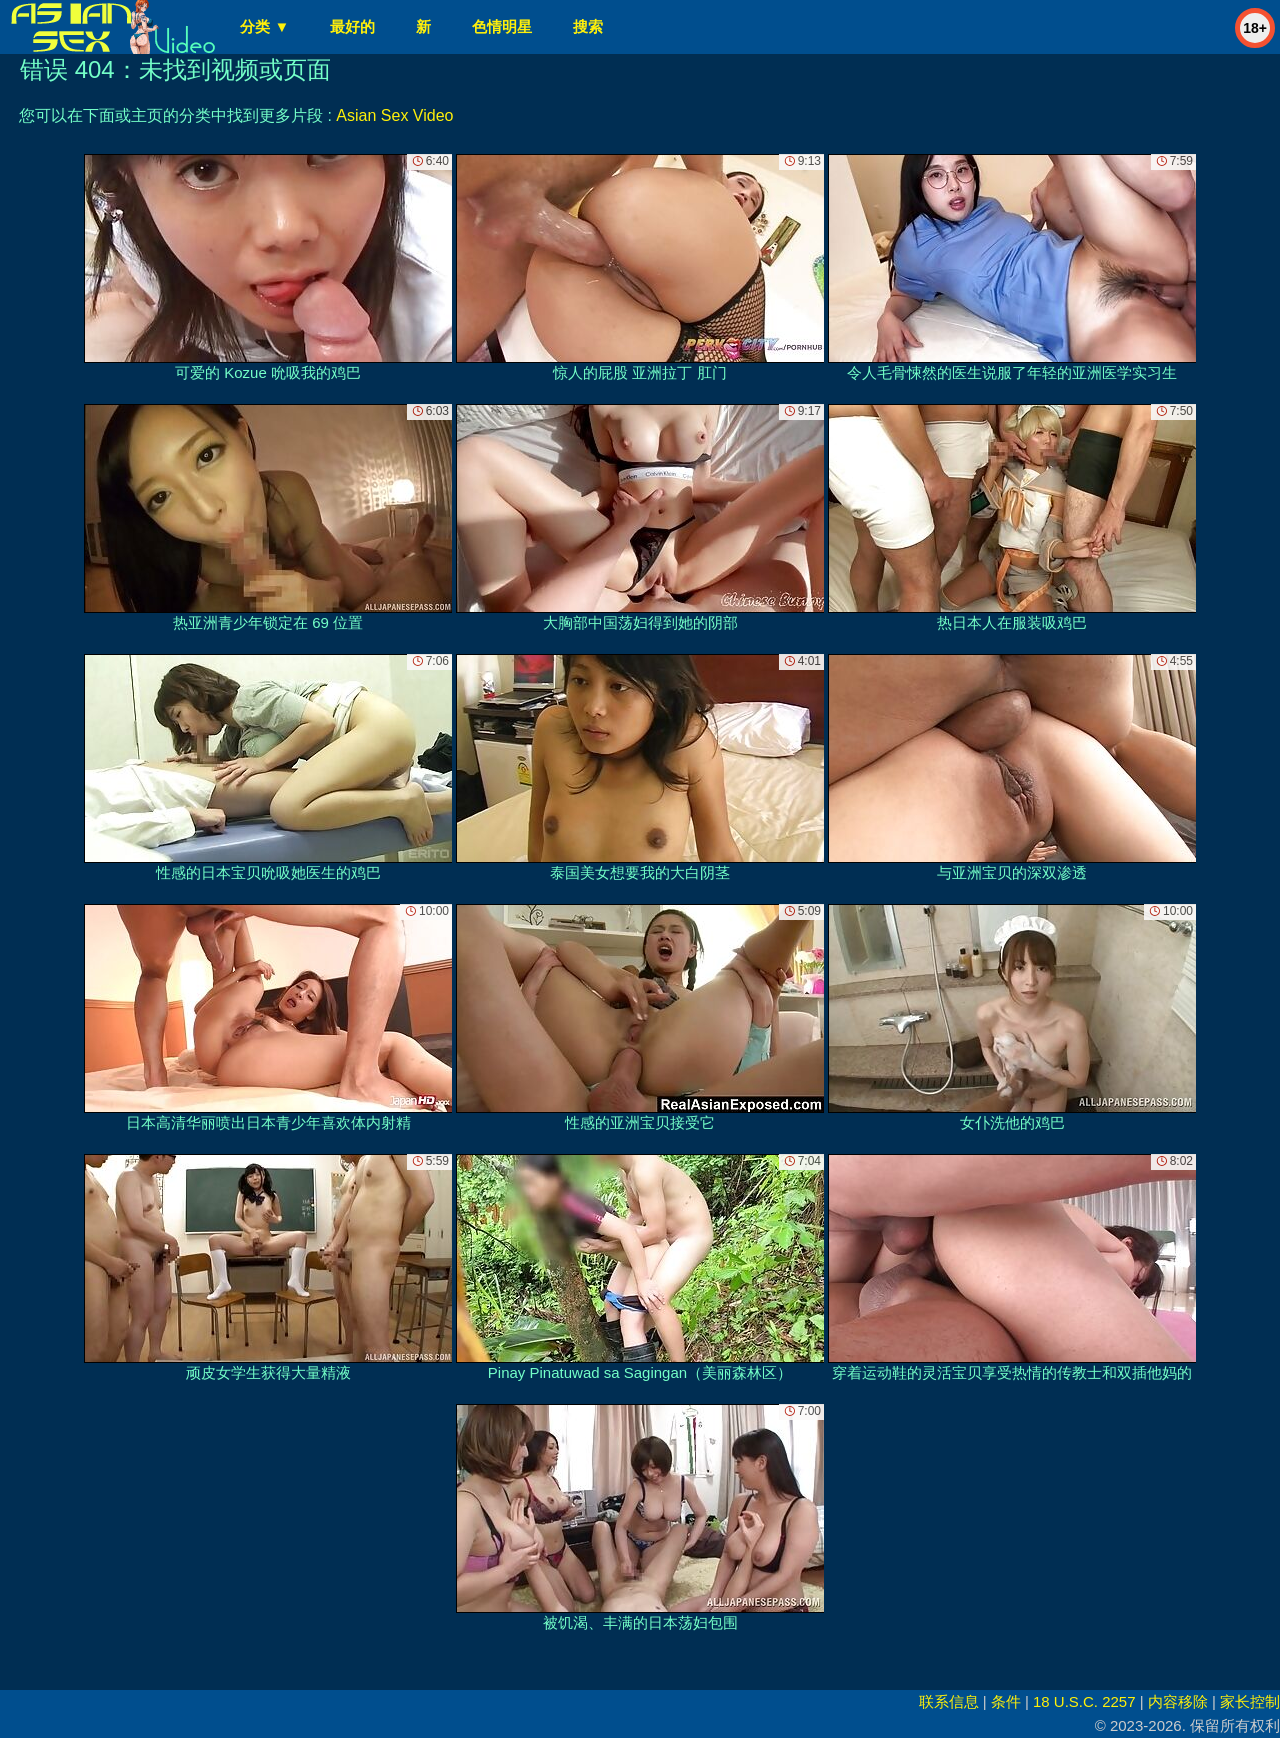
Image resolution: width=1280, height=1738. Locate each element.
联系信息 (949, 1701)
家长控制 (1250, 1701)
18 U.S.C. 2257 (1084, 1701)
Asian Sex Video (394, 115)
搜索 (588, 26)
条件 (1006, 1701)
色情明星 (502, 26)
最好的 (352, 26)
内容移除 (1178, 1701)
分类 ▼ (264, 26)
